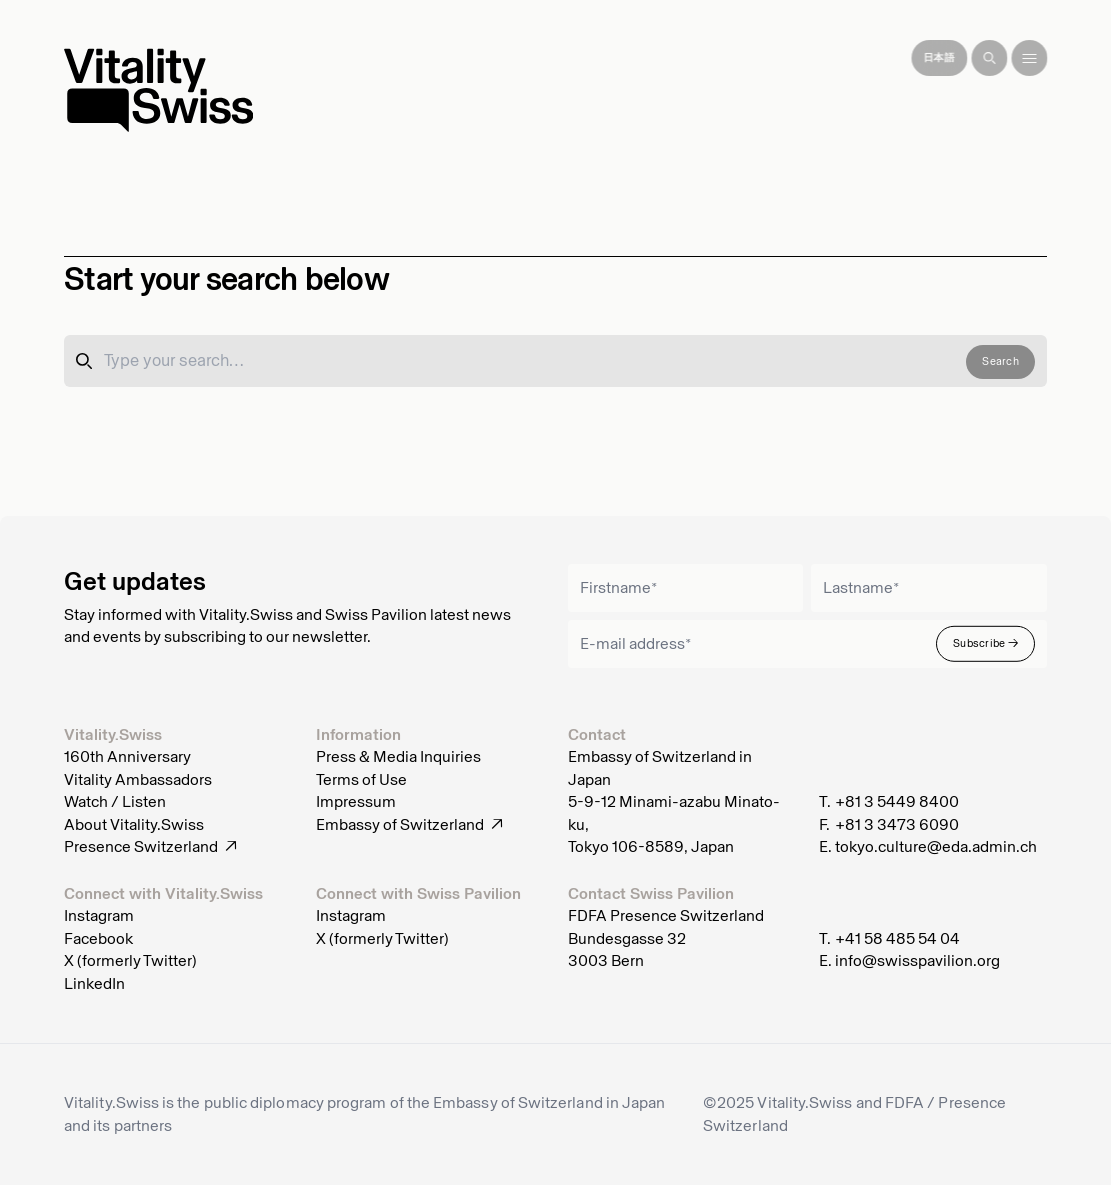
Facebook (98, 939)
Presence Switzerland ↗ (150, 847)
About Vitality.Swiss (134, 825)
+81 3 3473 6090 (897, 825)
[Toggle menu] (1029, 58)
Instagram (99, 916)
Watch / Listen (115, 802)
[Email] (808, 644)
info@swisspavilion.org (917, 961)
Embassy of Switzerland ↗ (409, 825)
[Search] (989, 58)
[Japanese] (939, 58)
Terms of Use (361, 780)
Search (1000, 361)
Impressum (356, 802)
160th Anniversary (127, 757)
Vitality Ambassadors (138, 780)
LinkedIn (94, 984)
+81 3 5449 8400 (897, 802)
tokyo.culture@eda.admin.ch (936, 847)
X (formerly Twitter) (130, 961)
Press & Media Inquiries (398, 757)
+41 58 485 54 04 (897, 939)
